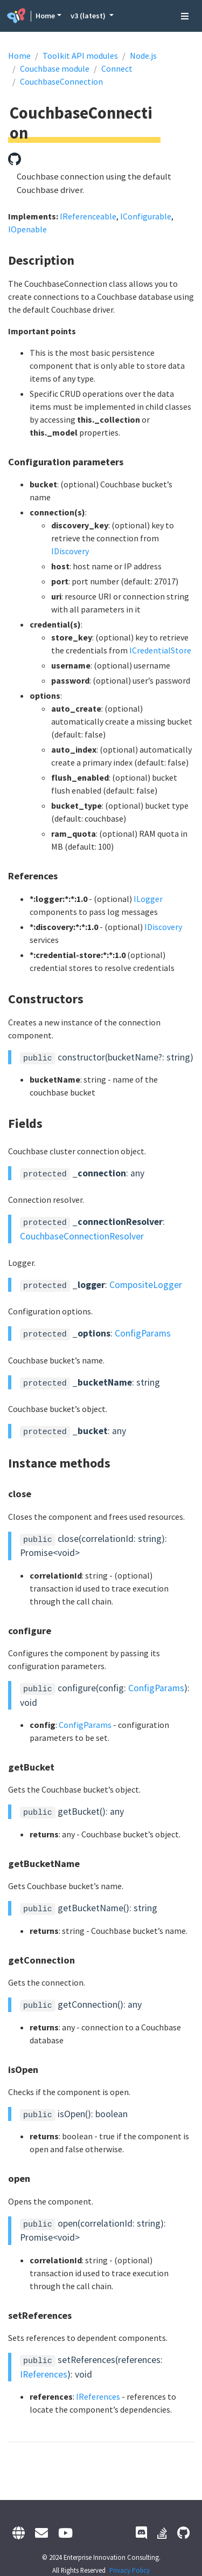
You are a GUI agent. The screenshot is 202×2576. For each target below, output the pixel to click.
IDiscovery (70, 551)
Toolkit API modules (80, 55)
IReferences (43, 2374)
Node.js (143, 55)
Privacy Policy (129, 2570)
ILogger (148, 898)
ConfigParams (143, 1333)
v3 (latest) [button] (89, 15)
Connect (117, 68)
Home (45, 15)
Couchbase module (54, 68)
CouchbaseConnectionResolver (82, 1236)
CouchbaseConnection (61, 81)
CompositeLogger (145, 1285)
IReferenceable (88, 216)
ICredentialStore (160, 650)
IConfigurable (145, 216)
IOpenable (27, 229)
